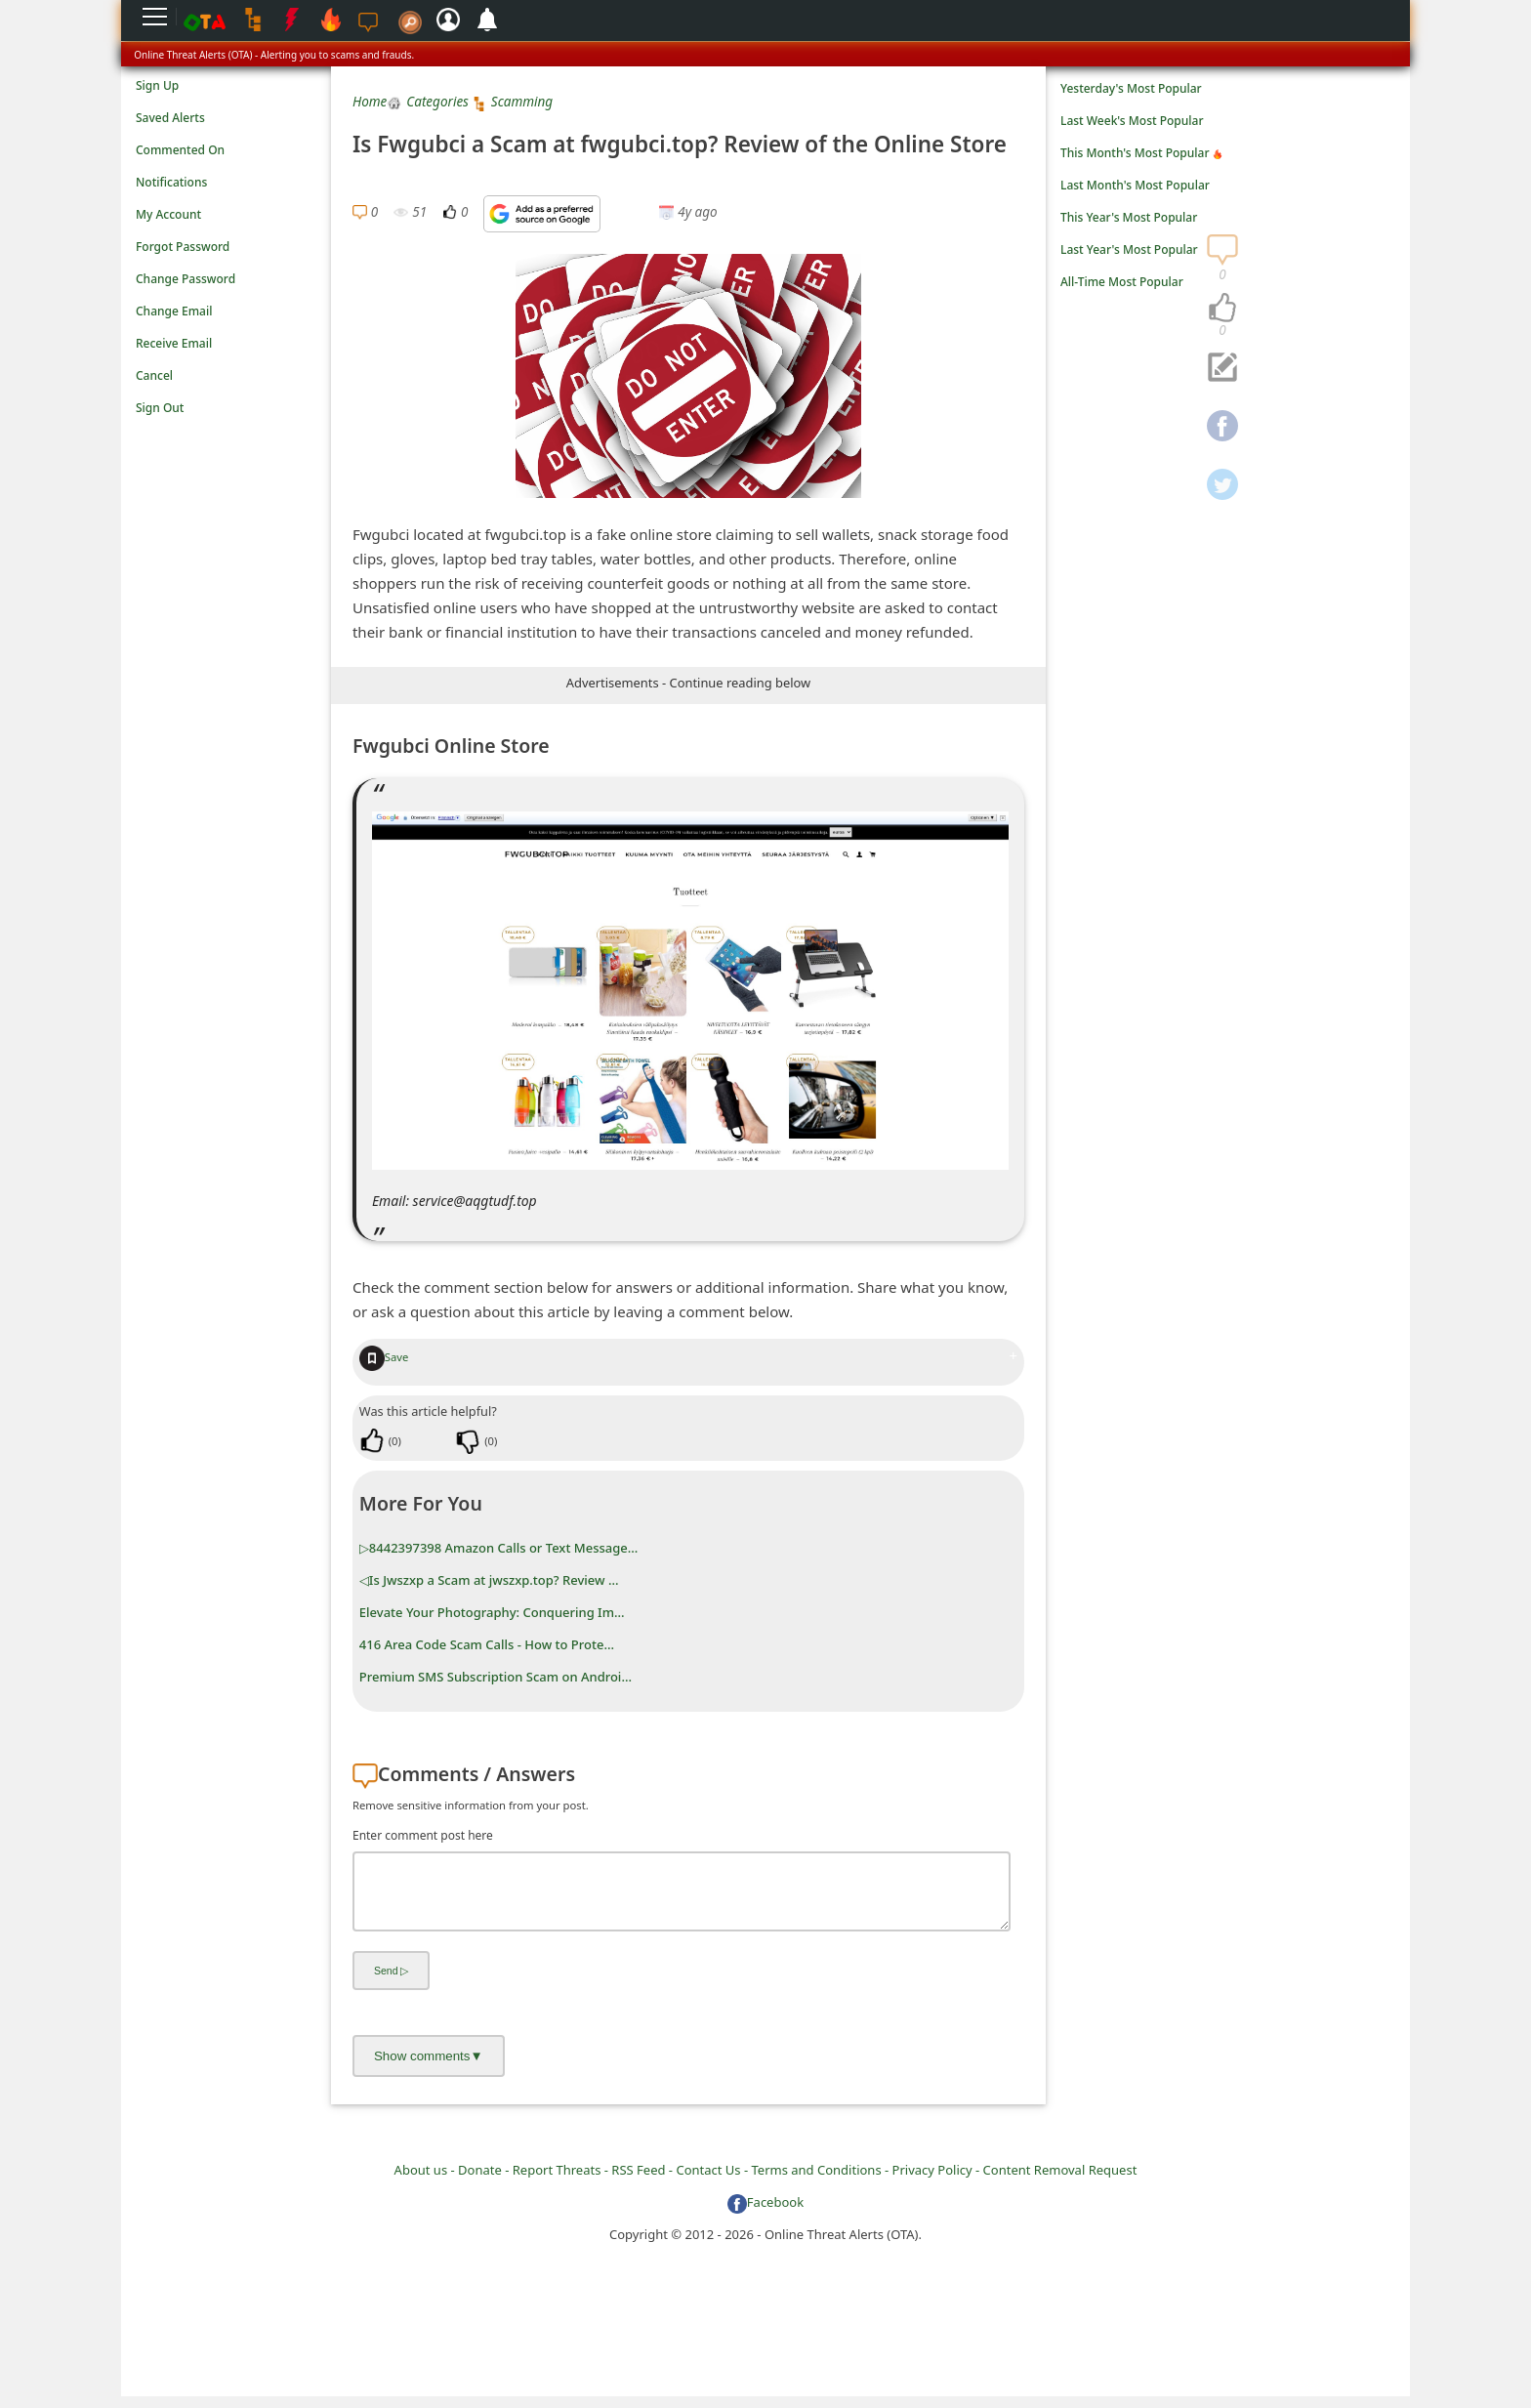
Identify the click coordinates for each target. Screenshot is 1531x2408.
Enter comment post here (422, 1835)
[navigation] (1222, 308)
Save (384, 1356)
